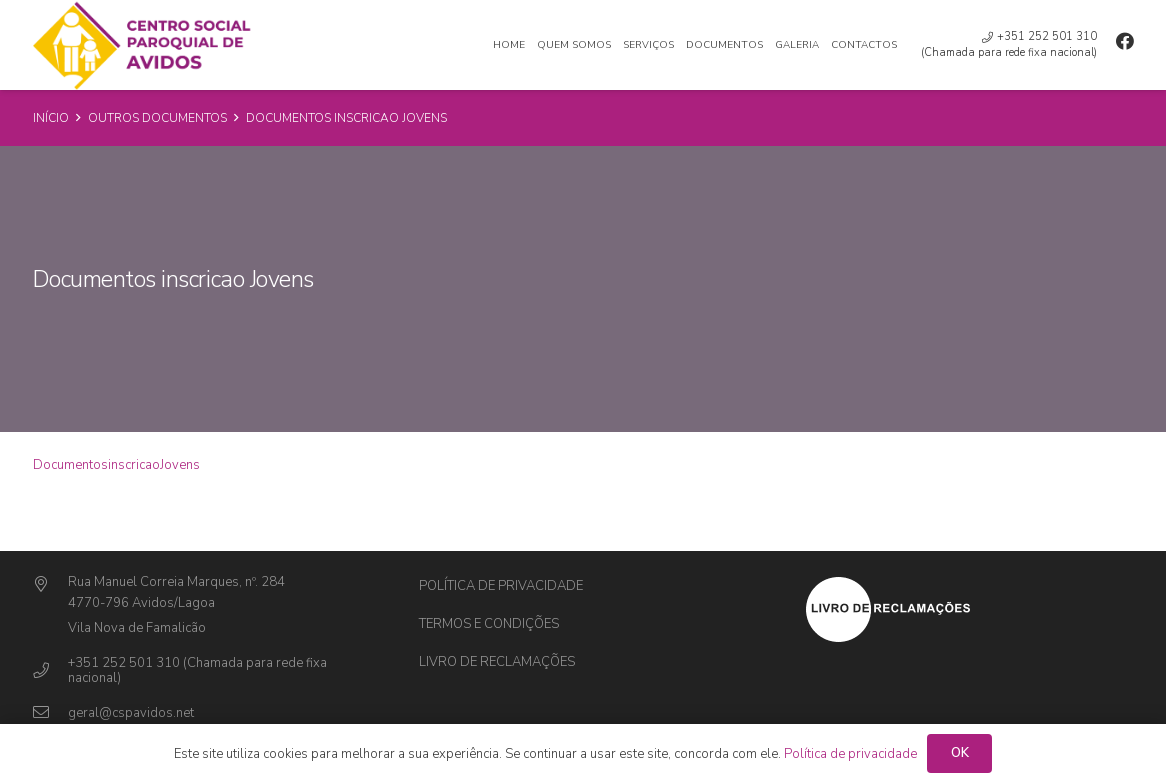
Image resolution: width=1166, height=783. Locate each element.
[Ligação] (143, 45)
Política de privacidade (501, 586)
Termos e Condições (489, 624)
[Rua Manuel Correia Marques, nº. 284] (50, 585)
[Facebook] (1125, 41)
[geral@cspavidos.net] (50, 713)
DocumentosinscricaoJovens (116, 465)
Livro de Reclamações (497, 662)
